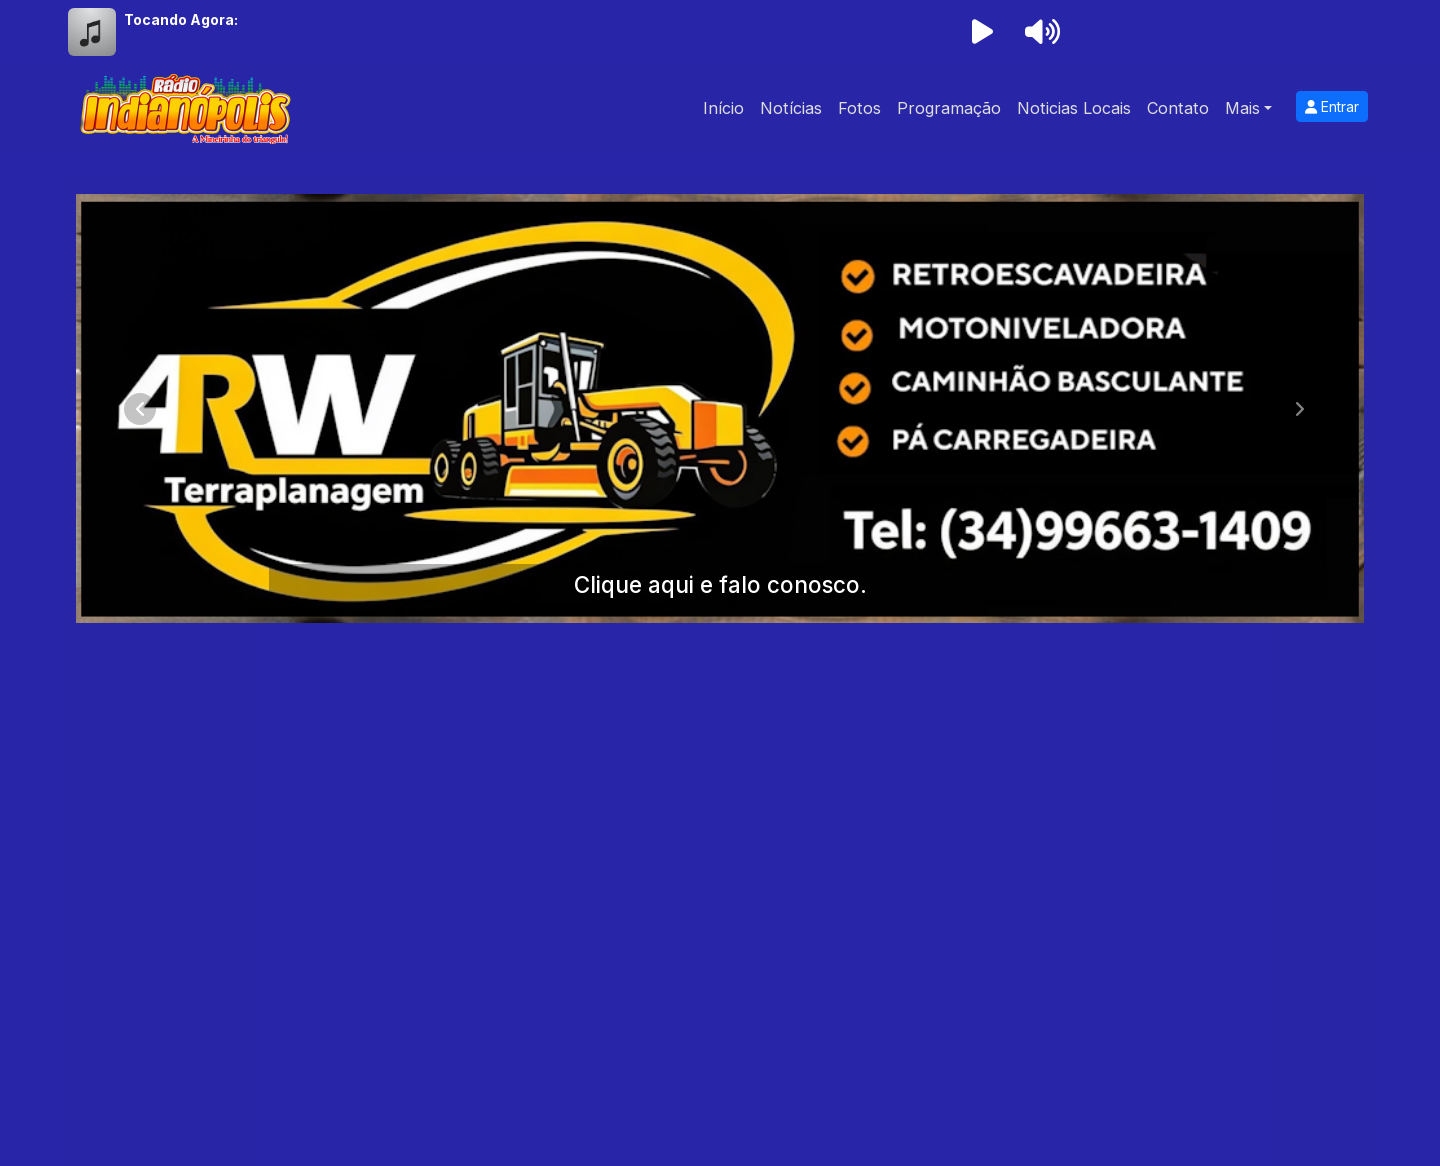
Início (723, 108)
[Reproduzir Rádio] (982, 32)
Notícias (791, 108)
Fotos (859, 108)
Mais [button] (1242, 108)
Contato (1178, 108)
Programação (949, 108)
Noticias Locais (1074, 108)
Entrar (1332, 106)
